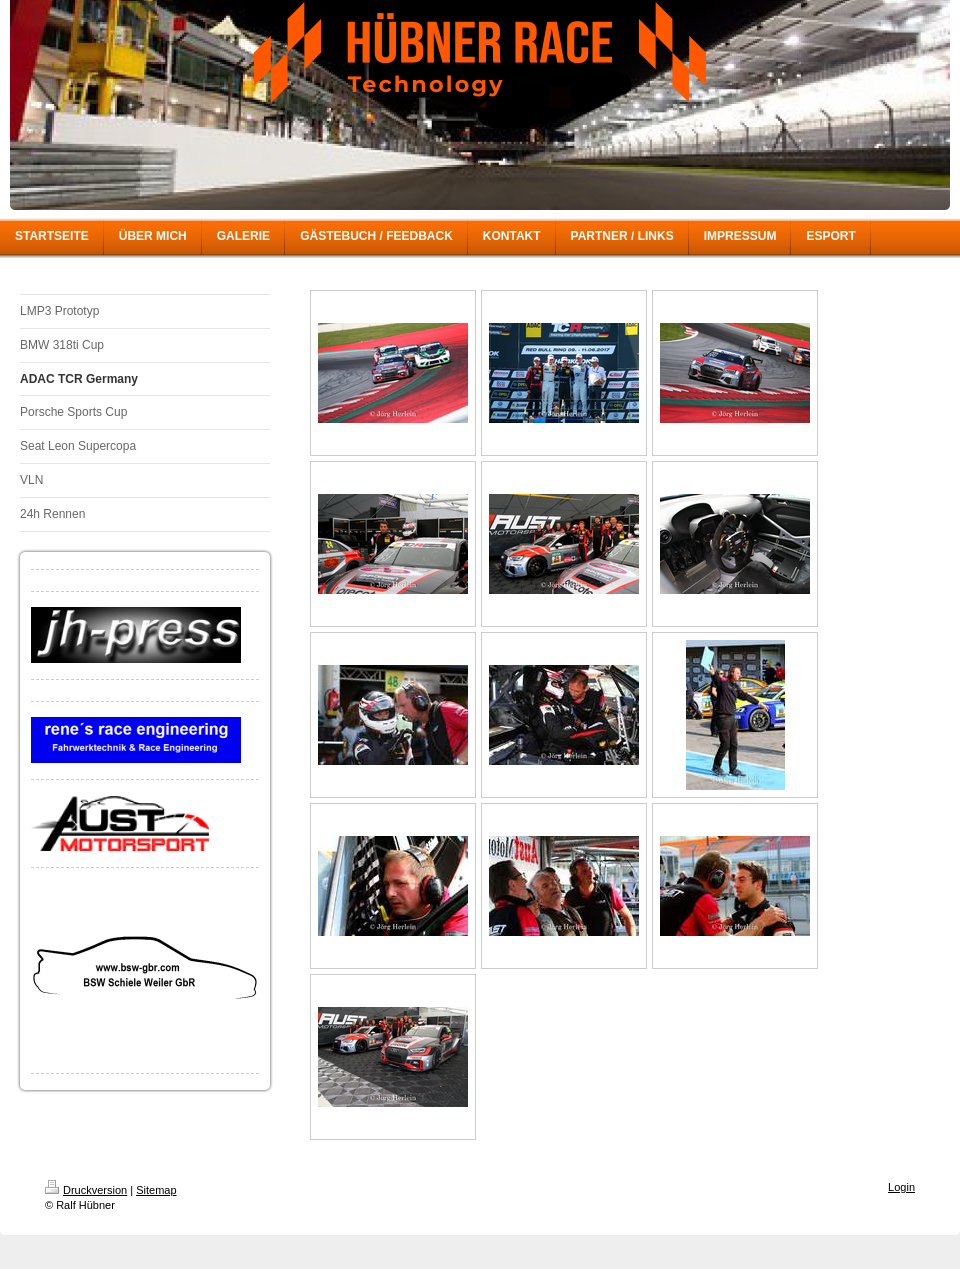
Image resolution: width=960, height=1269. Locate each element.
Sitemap (156, 1190)
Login (901, 1187)
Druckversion (86, 1190)
